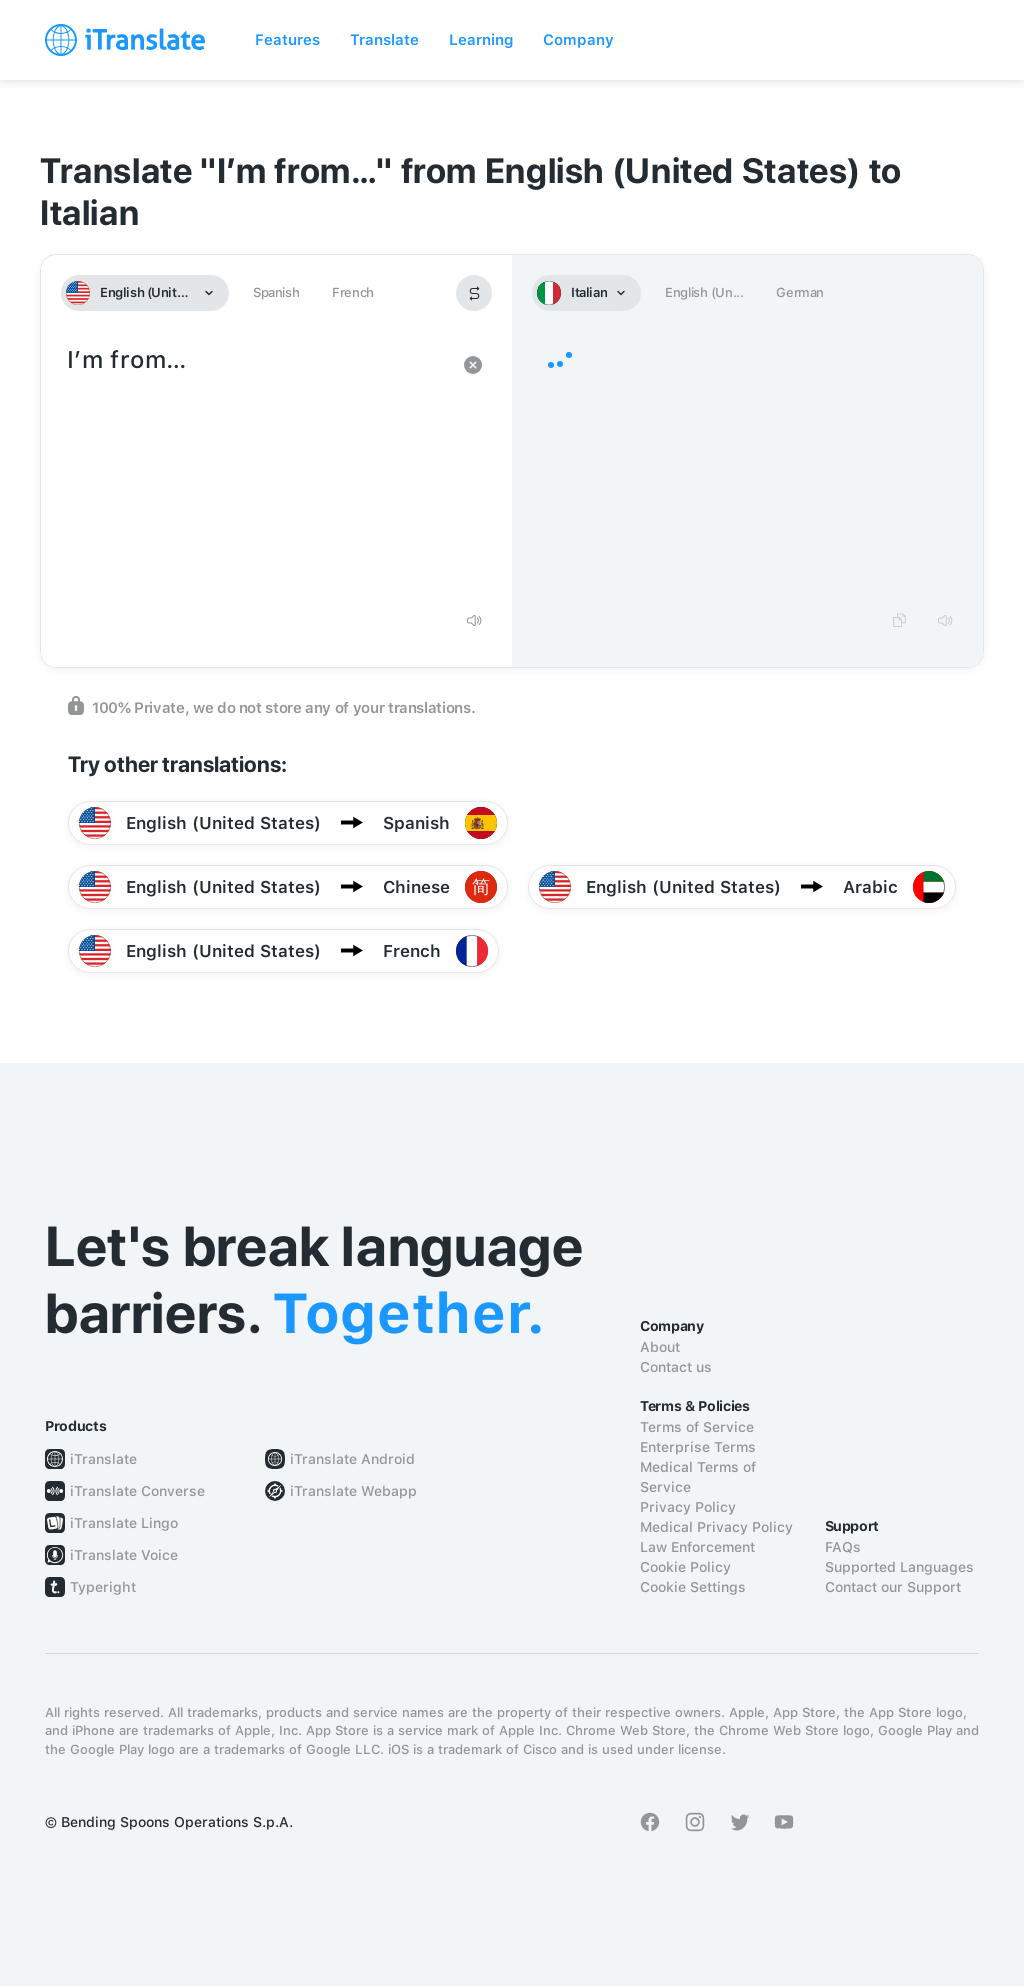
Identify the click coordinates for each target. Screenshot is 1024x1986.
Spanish (276, 292)
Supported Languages (899, 1567)
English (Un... (704, 292)
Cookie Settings (693, 1587)
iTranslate (103, 1459)
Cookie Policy (685, 1567)
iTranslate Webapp (353, 1491)
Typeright (103, 1587)
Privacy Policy (688, 1507)
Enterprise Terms (698, 1447)
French (353, 292)
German (800, 292)
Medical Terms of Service (698, 1477)
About (660, 1347)
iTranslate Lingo (124, 1523)
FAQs (843, 1547)
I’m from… (256, 470)
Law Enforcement (697, 1547)
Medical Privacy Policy (716, 1527)
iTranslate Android (352, 1459)
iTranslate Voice (124, 1555)
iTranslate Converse (137, 1491)
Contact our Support (893, 1587)
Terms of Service (697, 1427)
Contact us (676, 1367)
